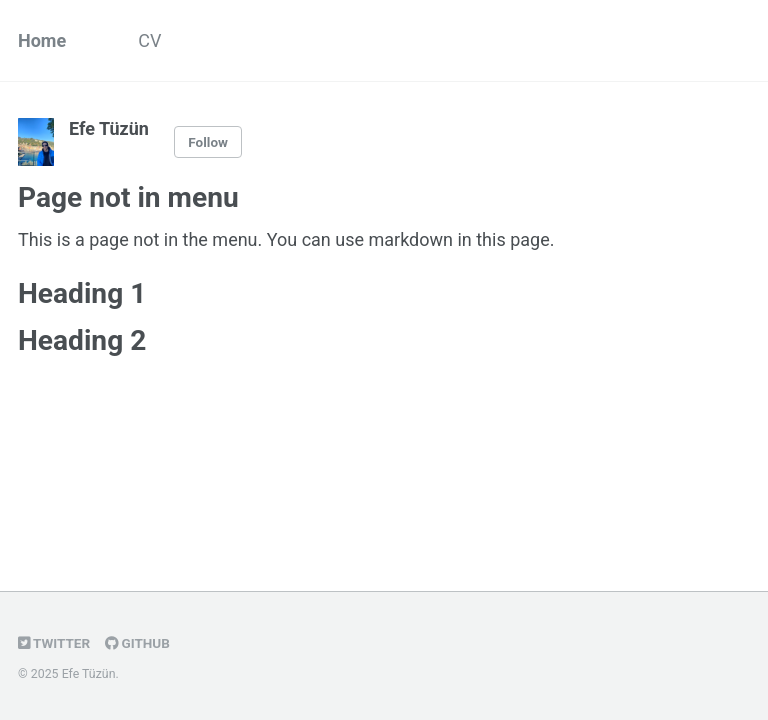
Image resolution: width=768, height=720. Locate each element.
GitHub (137, 643)
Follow (208, 142)
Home (42, 40)
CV (149, 40)
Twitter (54, 643)
